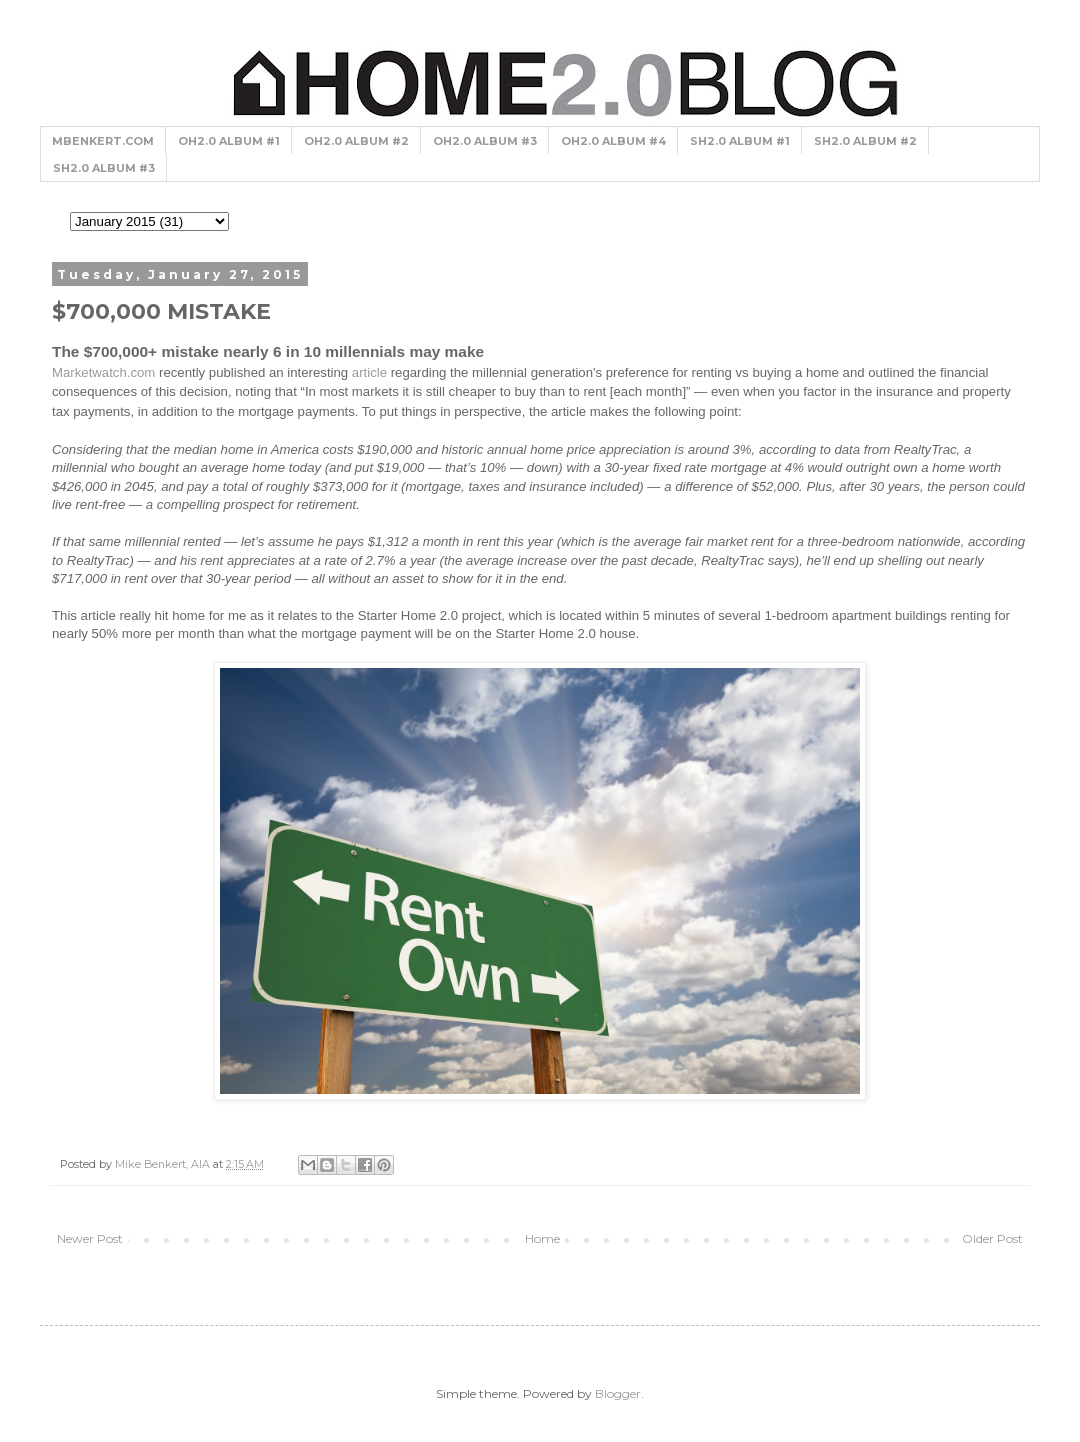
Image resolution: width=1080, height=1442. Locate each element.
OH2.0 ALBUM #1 (229, 141)
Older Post (992, 1238)
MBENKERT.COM (103, 141)
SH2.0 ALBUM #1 (740, 141)
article (369, 372)
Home (542, 1238)
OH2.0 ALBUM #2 (356, 141)
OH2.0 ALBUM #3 (485, 141)
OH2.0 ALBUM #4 (613, 141)
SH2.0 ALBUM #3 (104, 168)
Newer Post (90, 1238)
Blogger (618, 1393)
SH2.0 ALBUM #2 (865, 141)
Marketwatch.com (103, 372)
